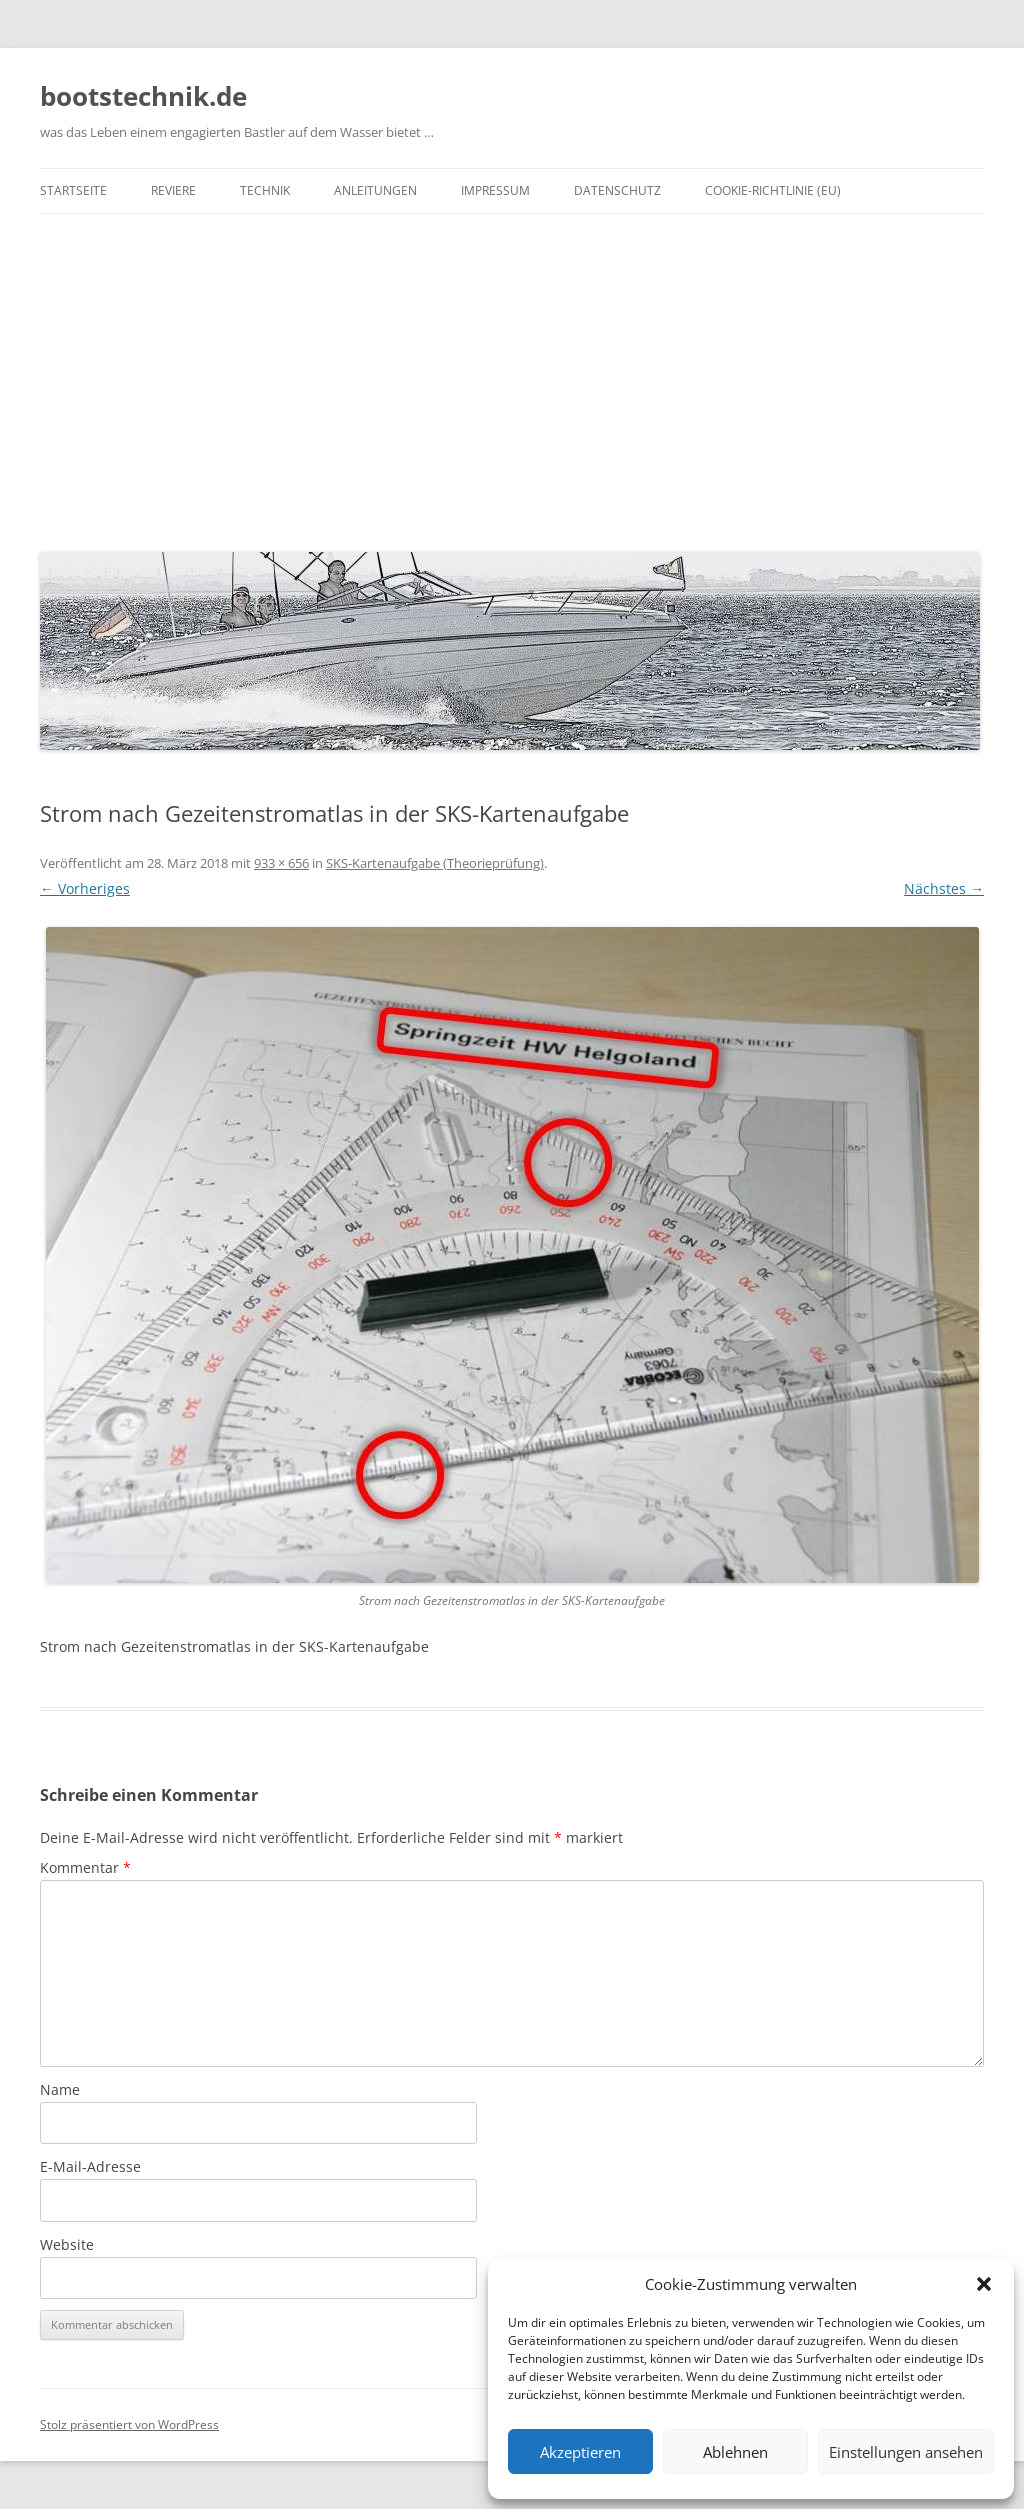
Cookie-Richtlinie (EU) (773, 190)
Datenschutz (617, 190)
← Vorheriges (85, 888)
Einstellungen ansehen (906, 2452)
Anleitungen (375, 190)
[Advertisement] (512, 378)
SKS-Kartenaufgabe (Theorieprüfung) (435, 863)
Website (67, 2244)
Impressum (495, 190)
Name (60, 2089)
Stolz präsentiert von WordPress (129, 2424)
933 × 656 (281, 863)
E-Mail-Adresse (90, 2166)
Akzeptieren (580, 2452)
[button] (984, 2284)
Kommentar (85, 1867)
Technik (265, 190)
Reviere (173, 190)
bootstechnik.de (143, 96)
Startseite (73, 190)
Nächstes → (944, 888)
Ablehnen (735, 2452)
